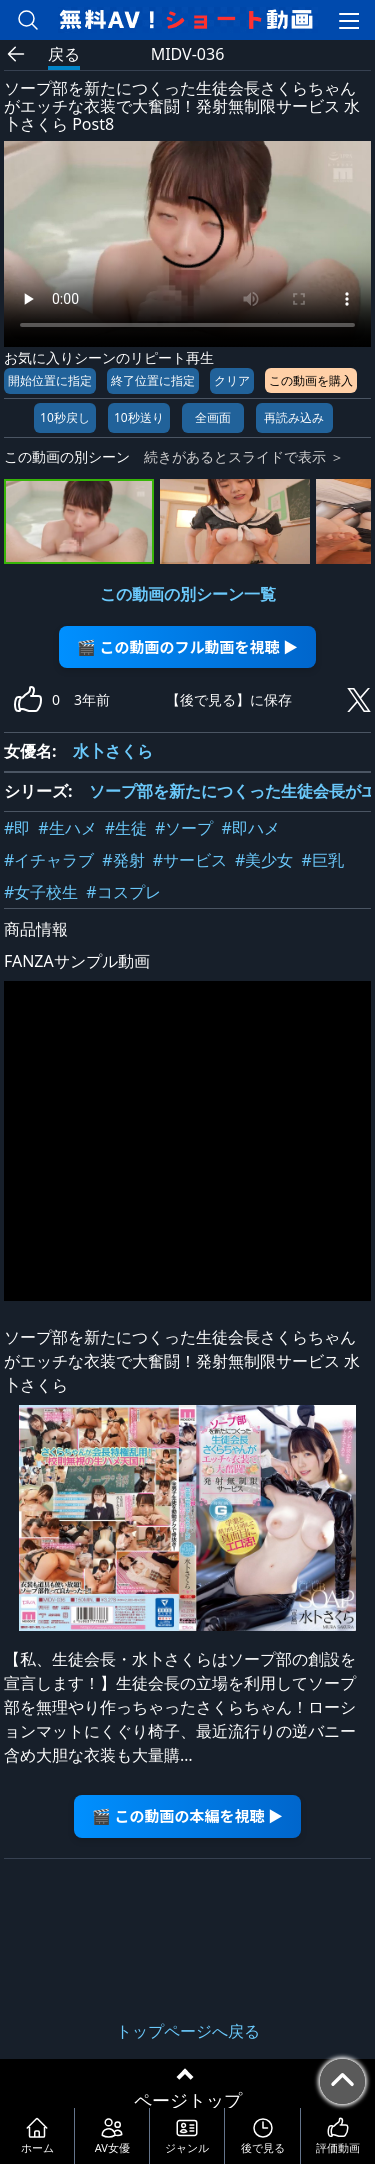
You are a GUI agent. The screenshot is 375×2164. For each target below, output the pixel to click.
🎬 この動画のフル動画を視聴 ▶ (187, 646)
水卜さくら (113, 751)
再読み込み (294, 417)
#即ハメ (250, 828)
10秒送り (139, 417)
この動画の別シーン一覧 (188, 594)
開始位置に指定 (50, 380)
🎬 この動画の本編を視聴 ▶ (187, 1815)
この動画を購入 (311, 380)
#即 (17, 828)
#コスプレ (123, 892)
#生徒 (126, 828)
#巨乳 (322, 860)
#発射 (123, 860)
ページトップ (188, 2100)
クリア (232, 380)
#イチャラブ (49, 860)
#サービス (190, 860)
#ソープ (184, 828)
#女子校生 (41, 892)
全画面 (213, 417)
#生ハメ (67, 828)
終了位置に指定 (153, 380)
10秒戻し (65, 417)
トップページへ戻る (188, 2031)
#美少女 (264, 860)
